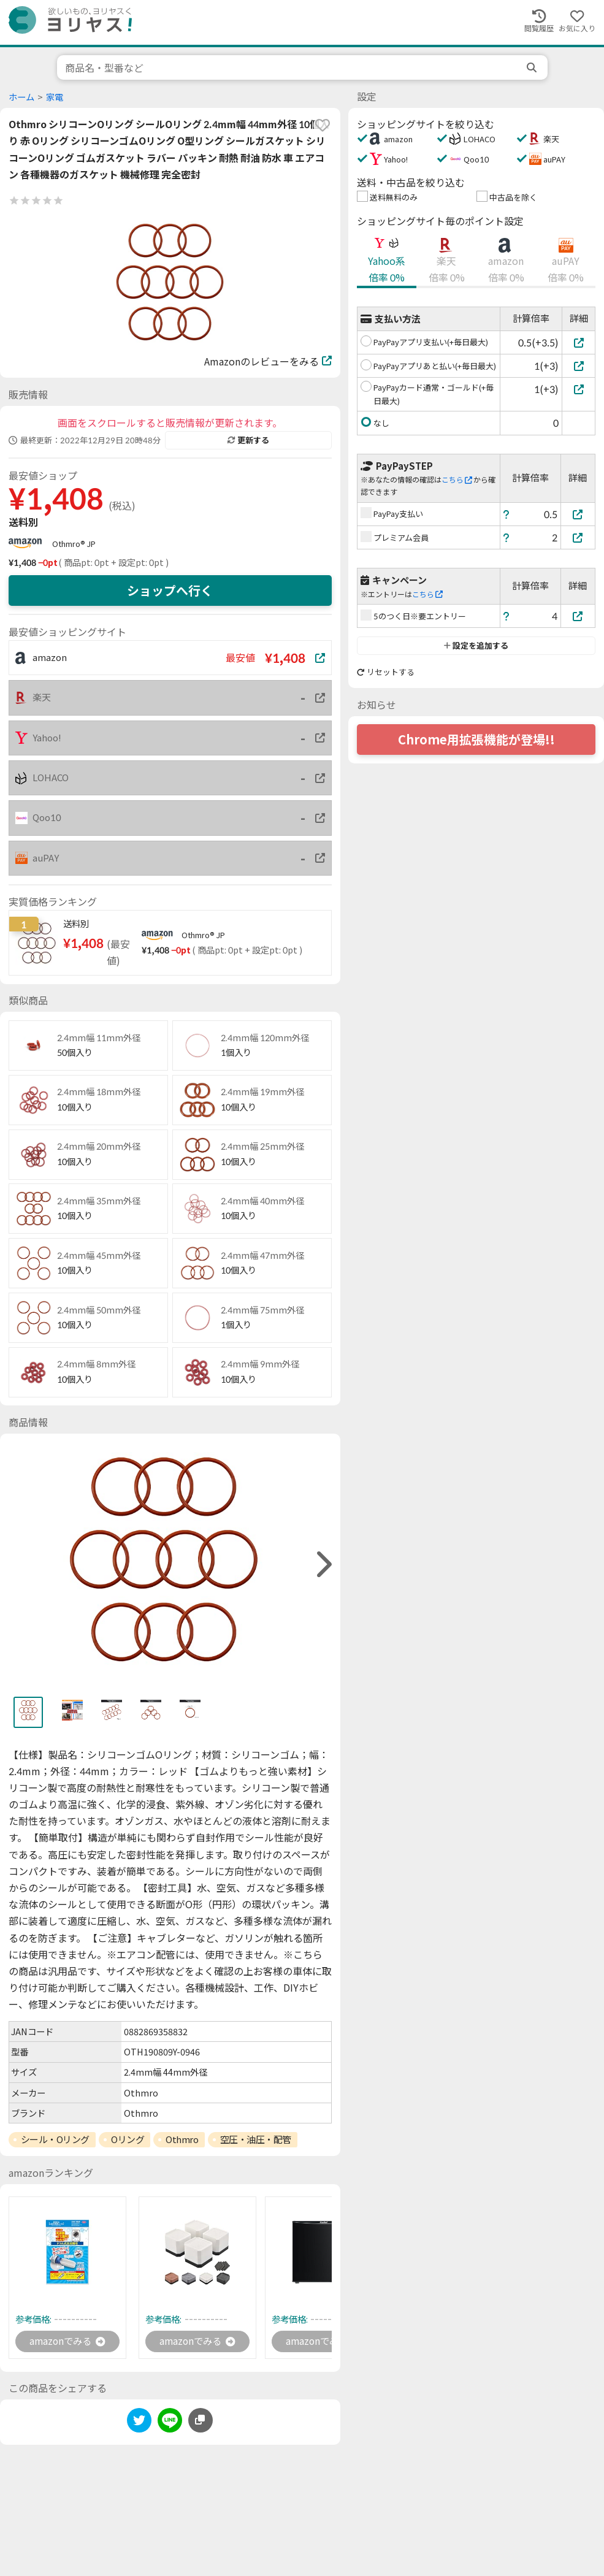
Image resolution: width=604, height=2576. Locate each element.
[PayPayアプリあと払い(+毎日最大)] (578, 365)
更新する (248, 440)
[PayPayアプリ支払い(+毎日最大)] (578, 342)
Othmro (182, 2139)
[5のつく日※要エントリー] (578, 616)
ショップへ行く (170, 590)
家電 (54, 97)
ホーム (21, 97)
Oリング (127, 2139)
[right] (322, 1565)
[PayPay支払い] (578, 514)
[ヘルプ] (506, 514)
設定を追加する (476, 646)
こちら (457, 479)
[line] (170, 2423)
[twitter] (139, 2423)
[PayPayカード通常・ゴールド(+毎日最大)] (578, 389)
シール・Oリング (55, 2139)
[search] (533, 67)
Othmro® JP (74, 544)
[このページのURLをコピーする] (200, 2421)
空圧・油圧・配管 (255, 2139)
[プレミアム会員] (578, 537)
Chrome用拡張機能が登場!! (476, 739)
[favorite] (322, 125)
